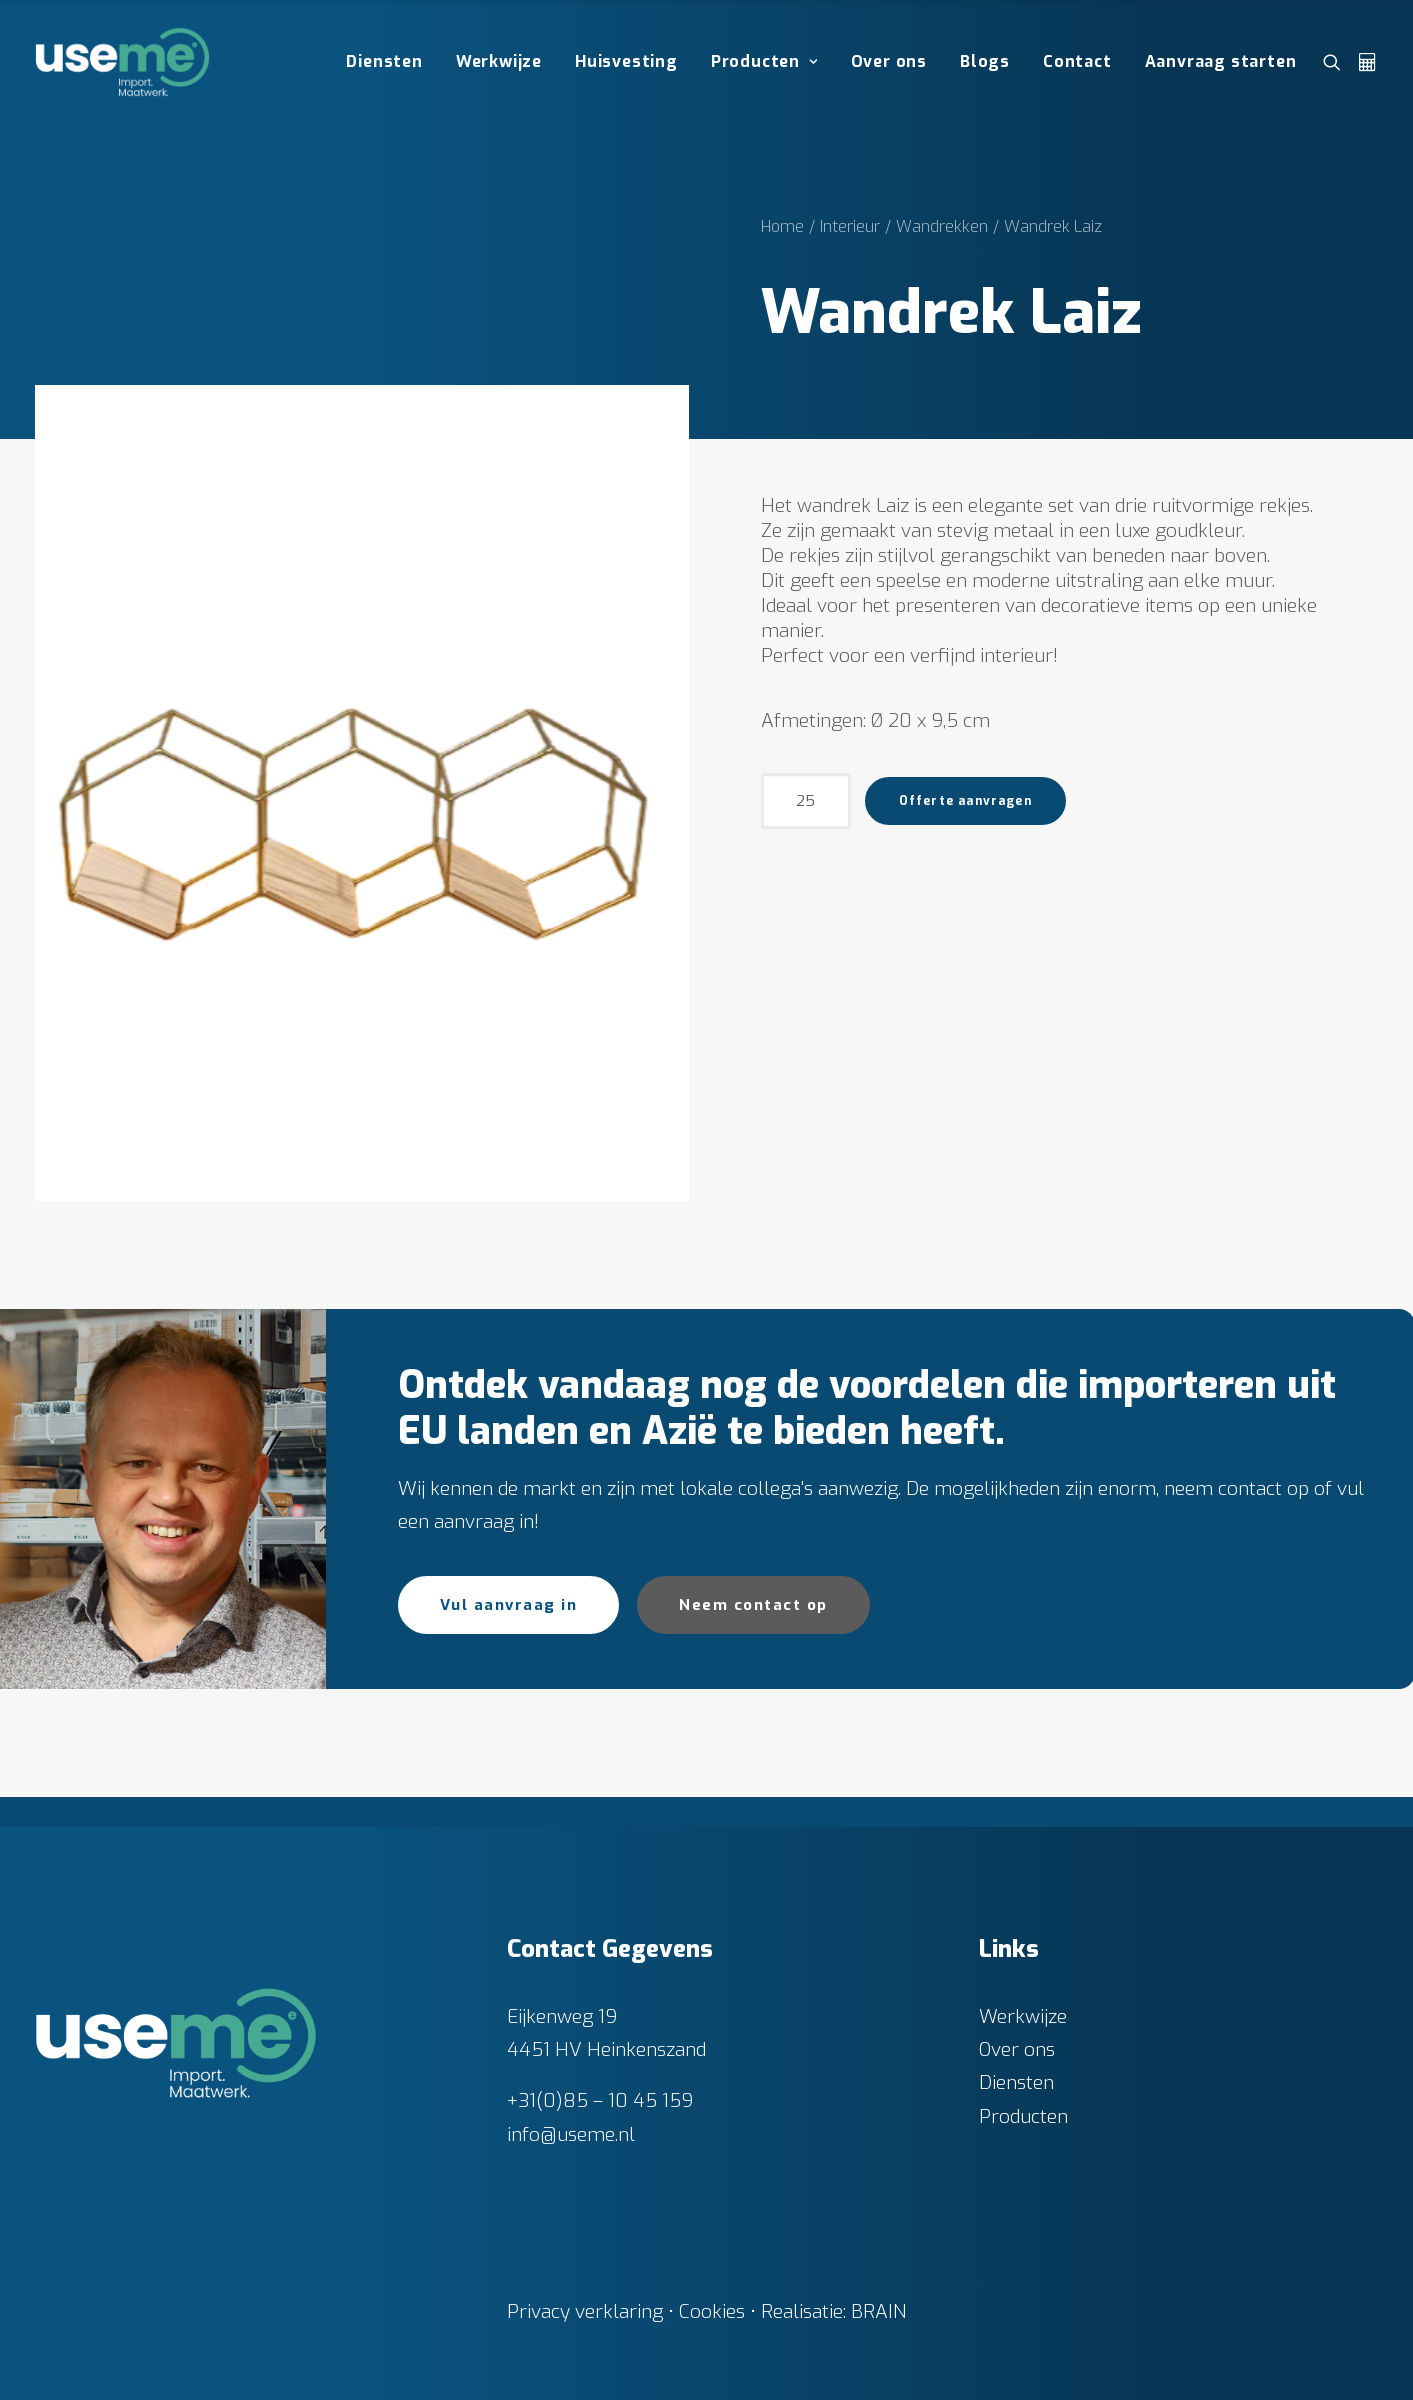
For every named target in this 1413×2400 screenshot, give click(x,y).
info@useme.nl (571, 2133)
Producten (764, 61)
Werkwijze (499, 61)
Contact (1077, 61)
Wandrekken (942, 226)
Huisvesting (626, 61)
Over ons (889, 61)
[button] (1336, 62)
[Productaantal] (806, 801)
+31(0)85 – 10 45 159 (600, 2100)
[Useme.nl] (122, 62)
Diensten (384, 61)
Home (782, 226)
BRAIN (878, 2310)
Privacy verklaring (585, 2310)
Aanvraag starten (1221, 61)
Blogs (985, 61)
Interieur (850, 226)
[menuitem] (384, 62)
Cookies (712, 2310)
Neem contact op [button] (753, 1605)
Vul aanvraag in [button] (509, 1605)
